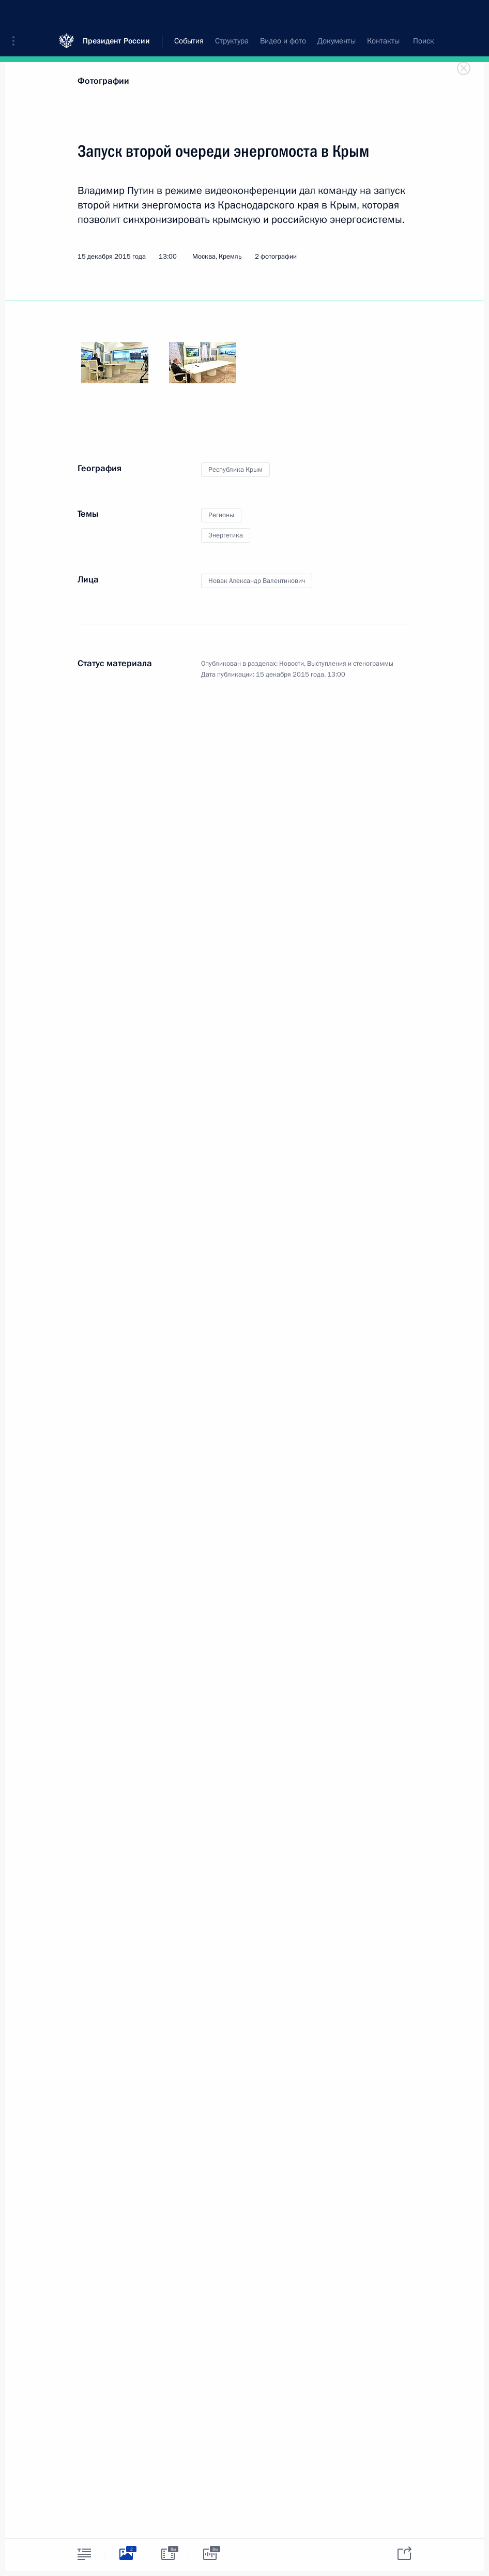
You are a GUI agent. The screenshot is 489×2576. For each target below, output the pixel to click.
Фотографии (103, 81)
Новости (291, 663)
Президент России (116, 15)
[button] (17, 15)
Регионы (221, 515)
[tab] (84, 2554)
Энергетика (225, 535)
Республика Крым (235, 469)
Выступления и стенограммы (350, 663)
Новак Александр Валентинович (256, 581)
